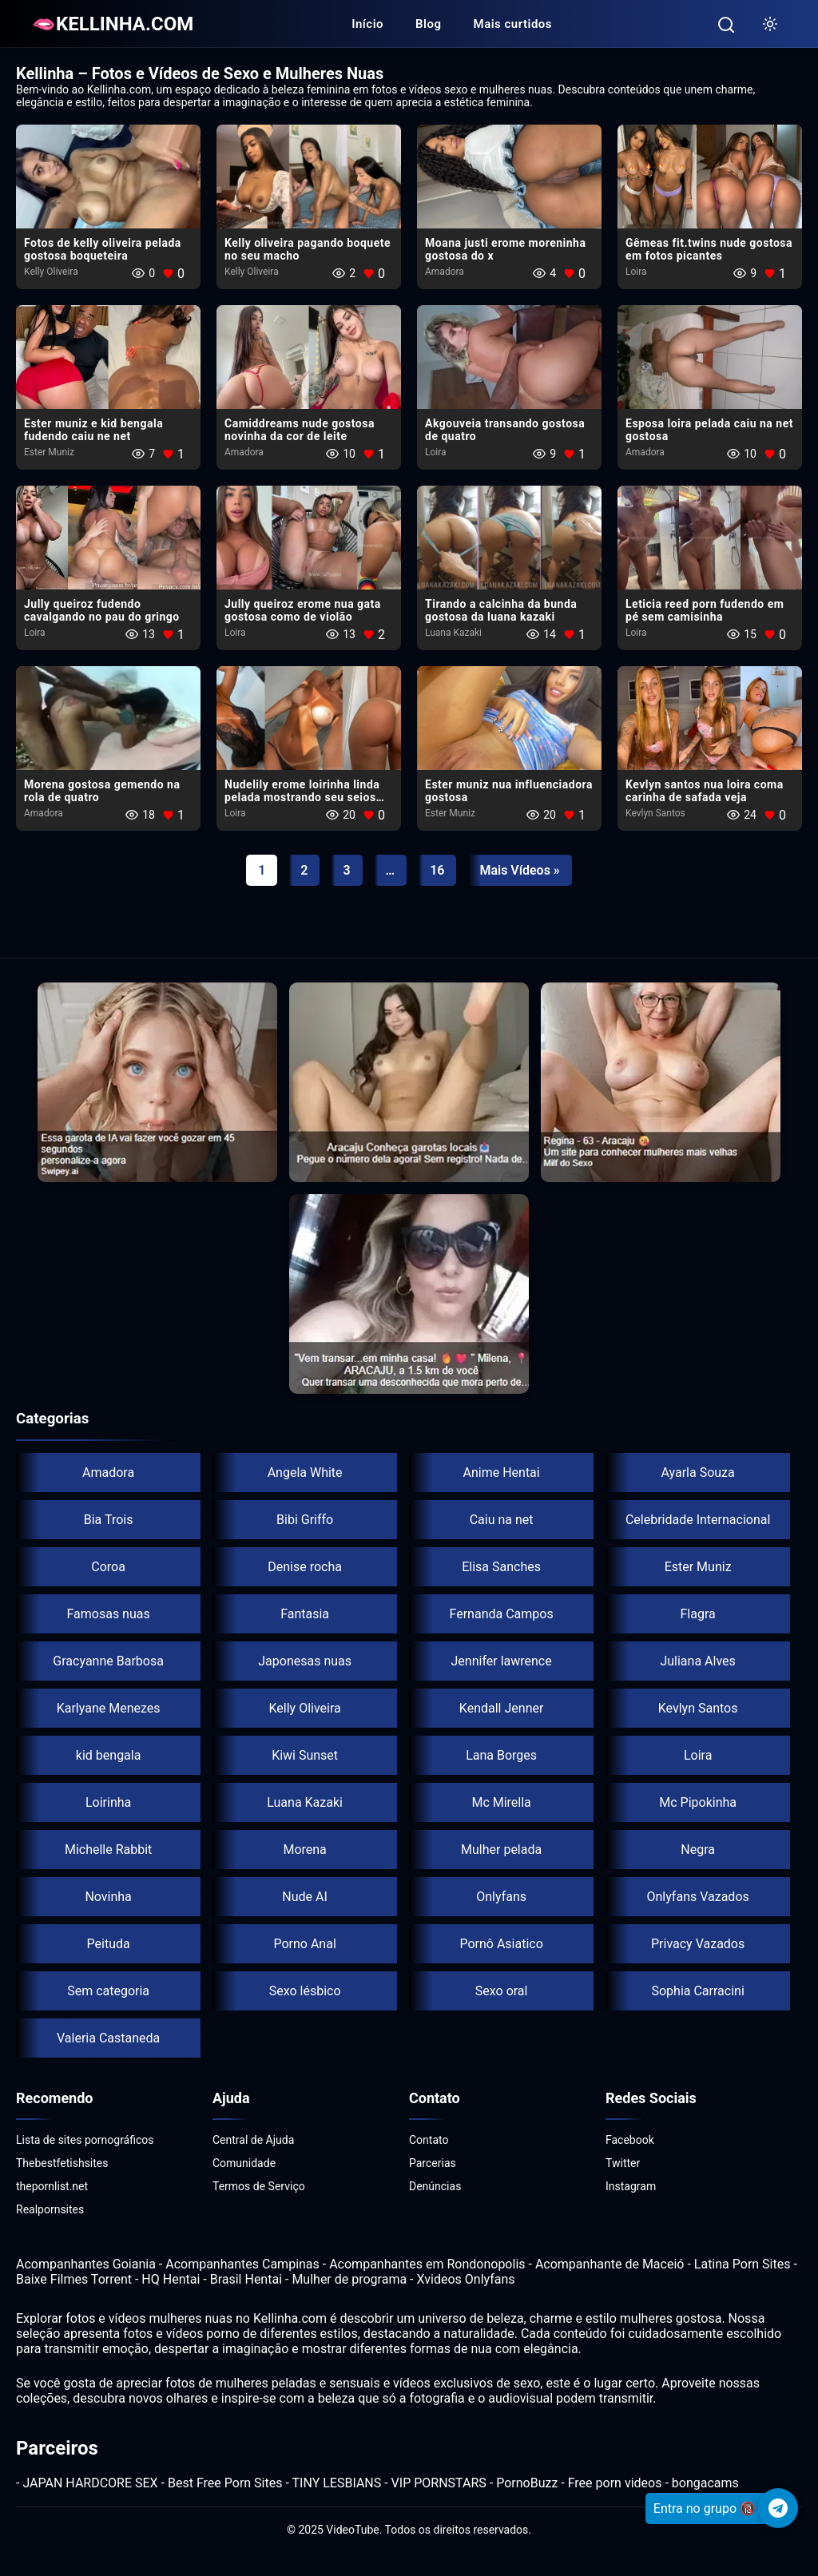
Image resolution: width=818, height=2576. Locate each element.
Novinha (108, 1896)
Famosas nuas (107, 1613)
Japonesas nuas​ (304, 1661)
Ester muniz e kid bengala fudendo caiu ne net (93, 430)
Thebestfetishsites (62, 2163)
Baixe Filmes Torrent (74, 2279)
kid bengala (108, 1755)
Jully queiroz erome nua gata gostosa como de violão (302, 610)
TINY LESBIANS (337, 2483)
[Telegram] (778, 2508)
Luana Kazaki (453, 632)
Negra (698, 1849)
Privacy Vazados (698, 1943)
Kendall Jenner (501, 1708)
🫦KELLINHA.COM (112, 24)
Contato (428, 2139)
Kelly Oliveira (51, 271)
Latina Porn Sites (742, 2264)
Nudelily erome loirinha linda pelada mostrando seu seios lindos (301, 797)
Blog (428, 24)
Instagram (631, 2186)
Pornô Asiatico (500, 1943)
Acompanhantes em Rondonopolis (427, 2264)
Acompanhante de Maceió (610, 2264)
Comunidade (244, 2163)
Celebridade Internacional (697, 1519)
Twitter (623, 2163)
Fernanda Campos (502, 1613)
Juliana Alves (697, 1661)
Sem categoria (108, 1990)
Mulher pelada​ (501, 1849)
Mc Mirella (500, 1802)
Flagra (698, 1613)
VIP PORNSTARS (438, 2483)
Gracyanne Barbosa (108, 1661)
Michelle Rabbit (108, 1849)
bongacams (705, 2483)
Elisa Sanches (501, 1566)
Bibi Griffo (304, 1519)
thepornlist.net (52, 2186)
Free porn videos (615, 2483)
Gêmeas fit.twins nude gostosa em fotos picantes (708, 249)
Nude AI (305, 1896)
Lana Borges (501, 1755)
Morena (304, 1849)
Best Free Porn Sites (225, 2483)
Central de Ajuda (253, 2139)
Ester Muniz (49, 452)
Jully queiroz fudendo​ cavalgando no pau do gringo (102, 610)
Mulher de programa (349, 2279)
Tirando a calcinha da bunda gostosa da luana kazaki (501, 610)
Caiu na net (502, 1519)
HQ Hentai (170, 2279)
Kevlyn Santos (655, 813)
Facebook (630, 2139)
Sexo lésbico (305, 1990)
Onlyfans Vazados (697, 1896)
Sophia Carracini (697, 1990)
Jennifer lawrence (501, 1661)
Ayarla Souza (697, 1472)
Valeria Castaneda (108, 2038)
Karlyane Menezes (109, 1708)
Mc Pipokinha (698, 1802)
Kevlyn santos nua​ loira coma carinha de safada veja (704, 791)
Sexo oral (501, 1990)
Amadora (444, 271)
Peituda (108, 1943)
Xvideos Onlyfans (466, 2279)
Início (367, 24)
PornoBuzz (527, 2483)
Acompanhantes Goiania (86, 2264)
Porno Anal (304, 1943)
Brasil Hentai (246, 2279)
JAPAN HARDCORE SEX (89, 2483)
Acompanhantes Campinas (242, 2264)
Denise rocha (305, 1566)
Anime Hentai (501, 1472)
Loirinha (108, 1802)
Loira (636, 271)
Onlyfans (501, 1896)
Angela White (305, 1472)
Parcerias (432, 2163)
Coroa (108, 1566)
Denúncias (435, 2186)
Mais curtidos (513, 24)
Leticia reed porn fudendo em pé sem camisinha (704, 610)
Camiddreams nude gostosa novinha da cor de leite (299, 430)
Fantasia (304, 1613)
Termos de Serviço (258, 2186)
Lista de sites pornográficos (85, 2139)
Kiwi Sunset (305, 1755)
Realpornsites (50, 2209)
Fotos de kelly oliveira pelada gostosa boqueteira (102, 249)
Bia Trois (108, 1519)
